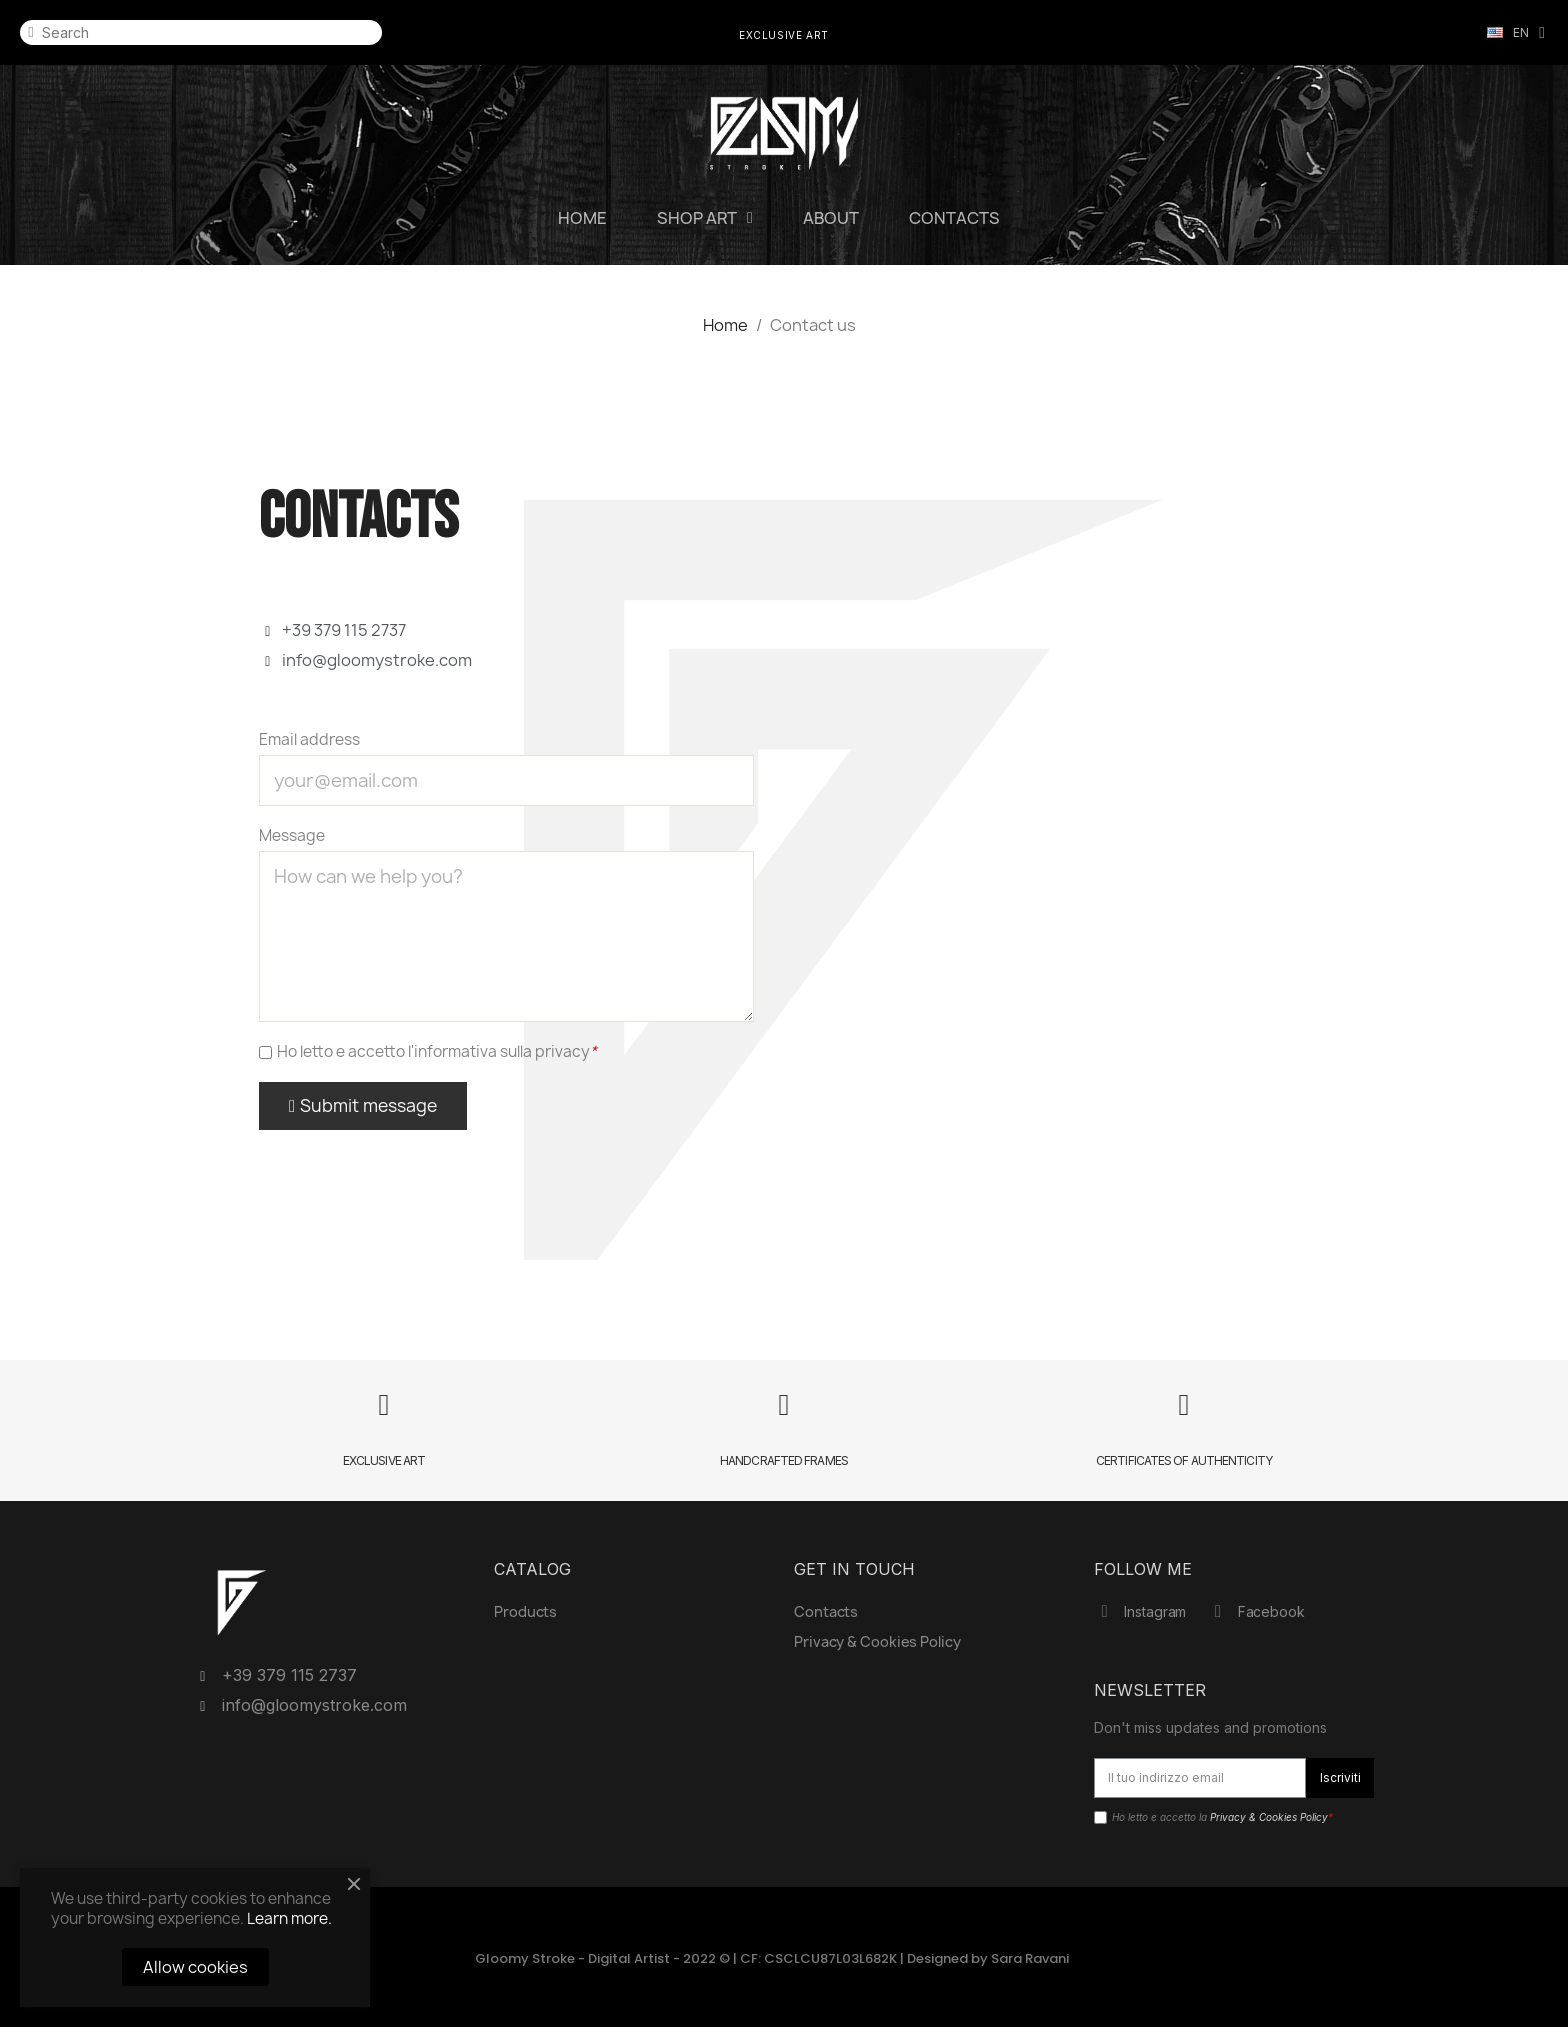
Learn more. (289, 1918)
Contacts (954, 218)
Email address (309, 740)
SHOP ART (705, 218)
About (831, 218)
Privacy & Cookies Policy (1269, 1817)
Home (582, 218)
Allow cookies (195, 1967)
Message (292, 836)
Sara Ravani (1030, 1958)
